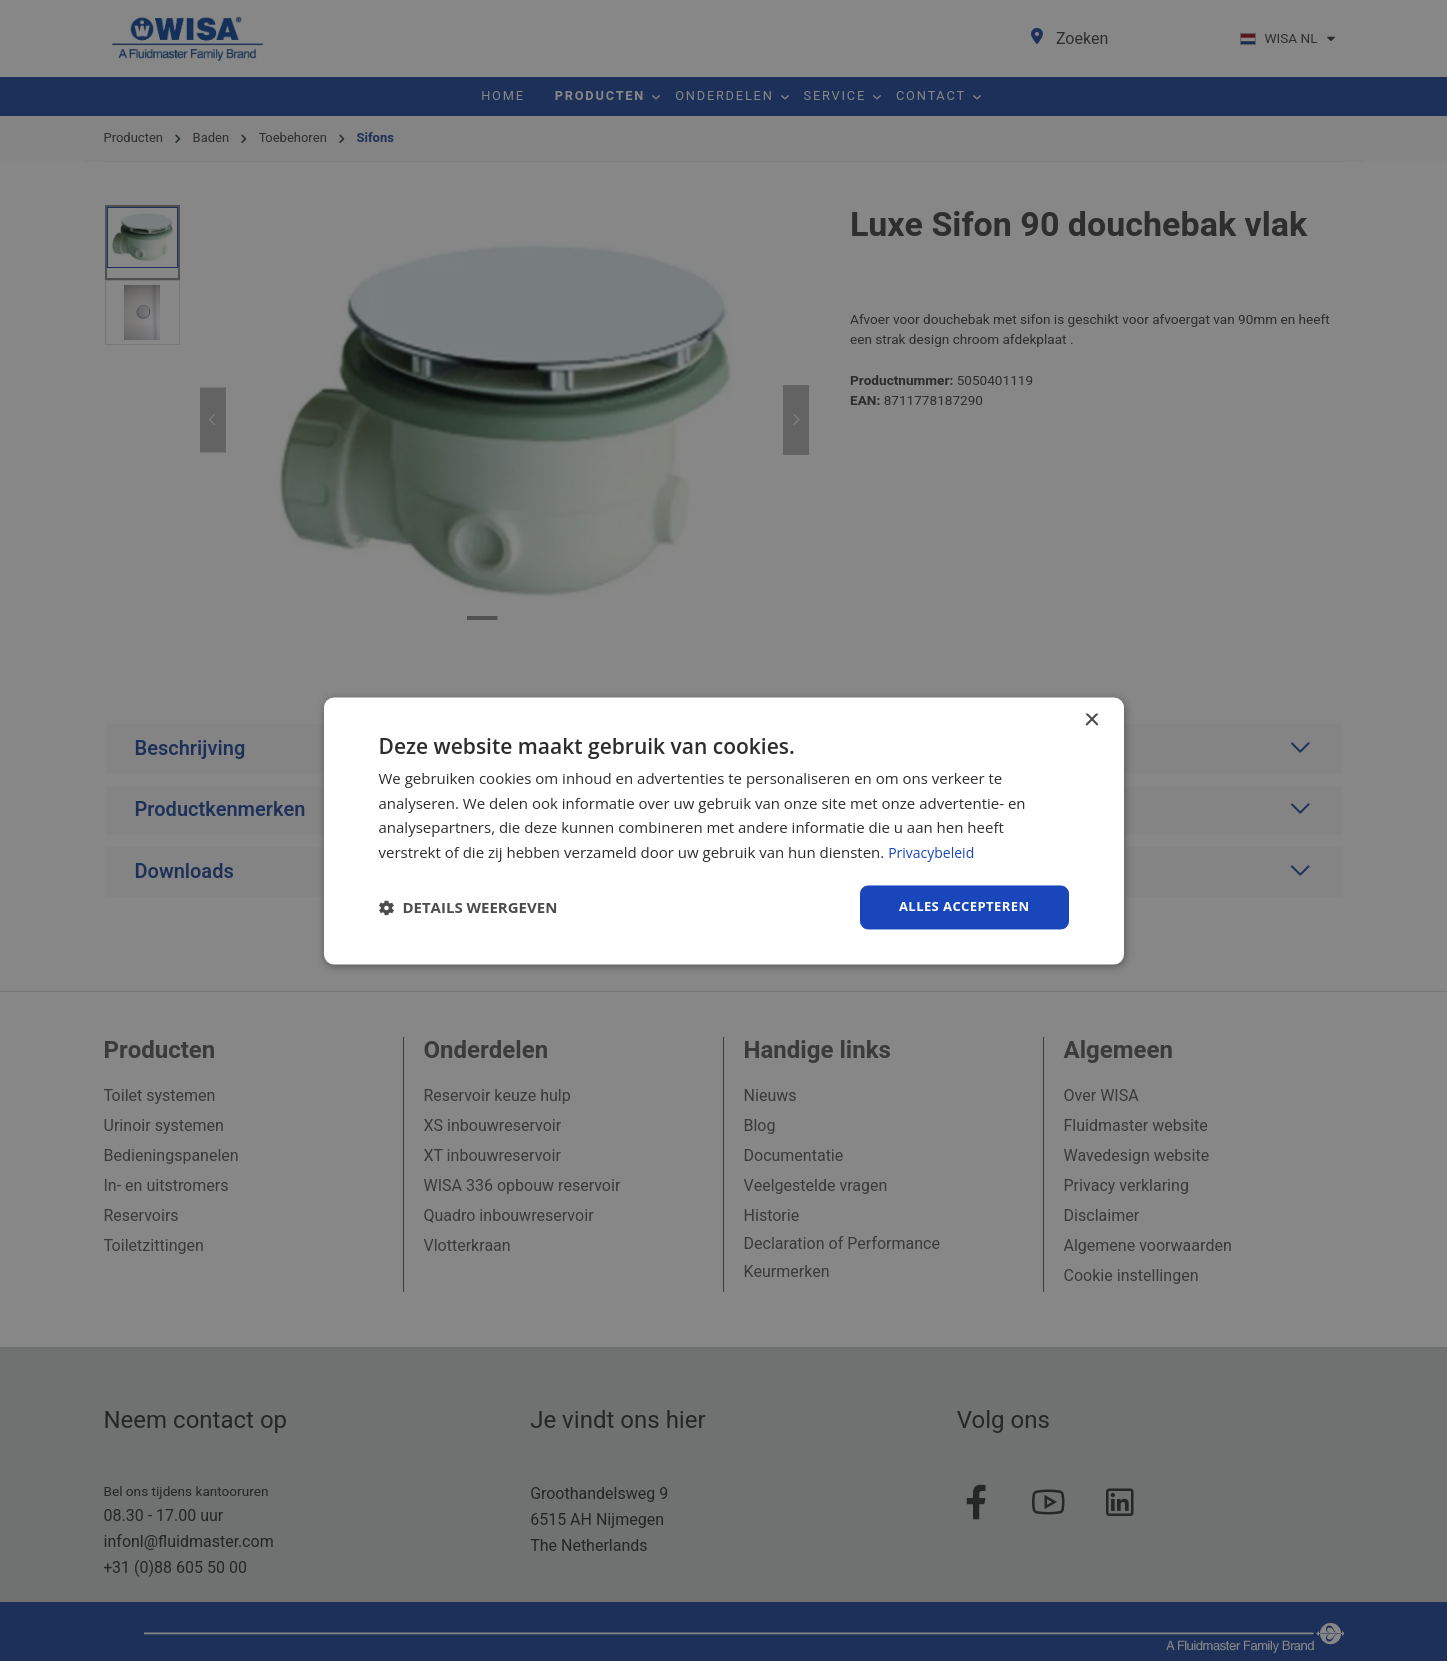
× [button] (1091, 718)
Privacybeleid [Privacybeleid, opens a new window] (934, 851)
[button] (468, 907)
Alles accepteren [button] (960, 906)
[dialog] (724, 830)
